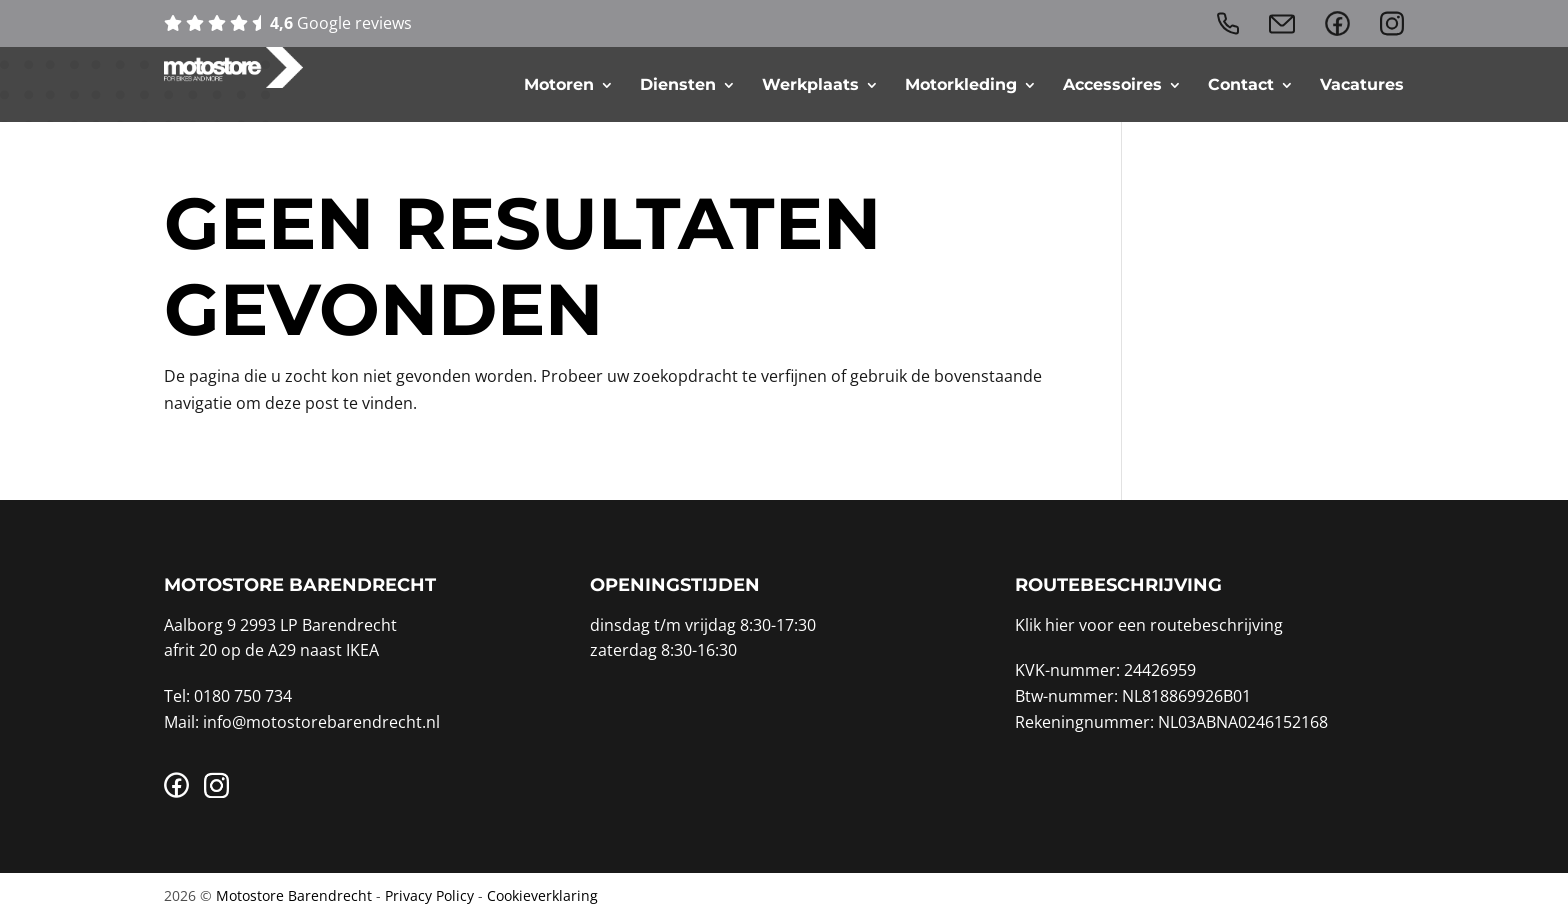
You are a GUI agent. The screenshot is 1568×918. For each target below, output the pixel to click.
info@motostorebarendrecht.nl (321, 722)
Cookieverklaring (542, 895)
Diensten (678, 85)
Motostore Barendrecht (294, 895)
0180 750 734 (243, 696)
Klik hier (1045, 625)
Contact (1241, 85)
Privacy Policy (429, 895)
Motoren (559, 85)
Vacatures (1362, 85)
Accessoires (1112, 85)
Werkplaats (810, 85)
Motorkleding (961, 85)
